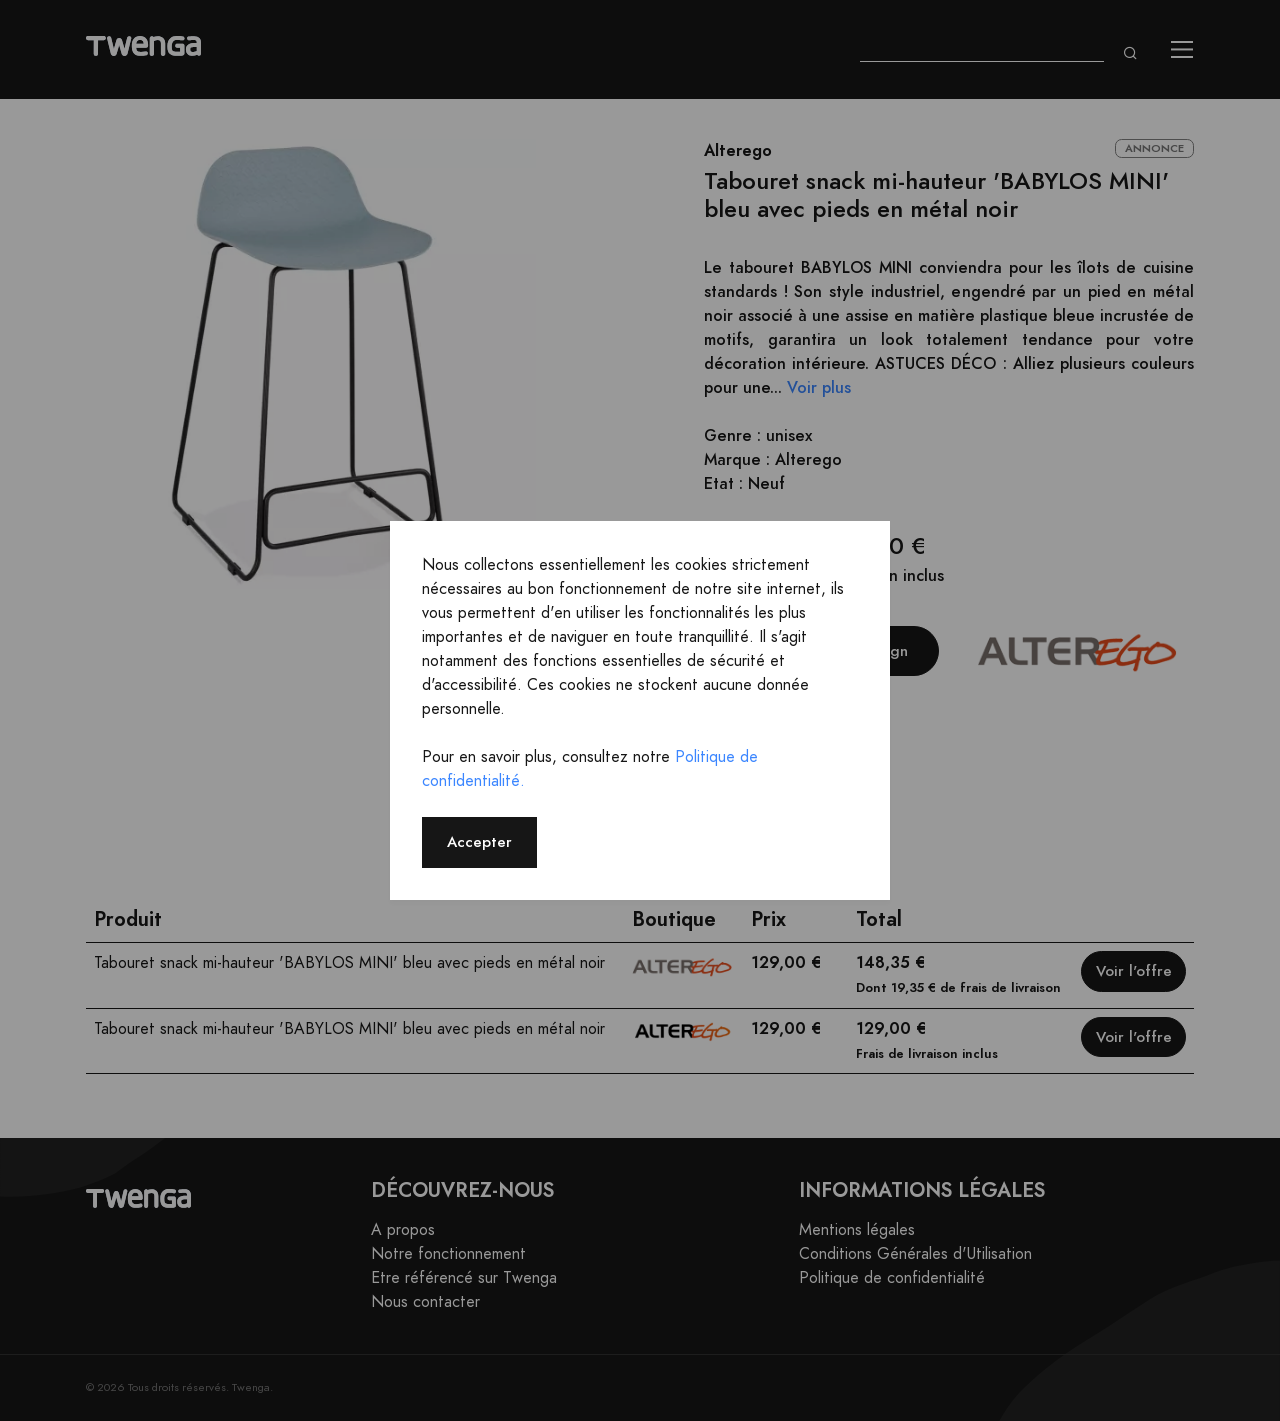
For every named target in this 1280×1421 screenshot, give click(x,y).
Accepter (479, 841)
